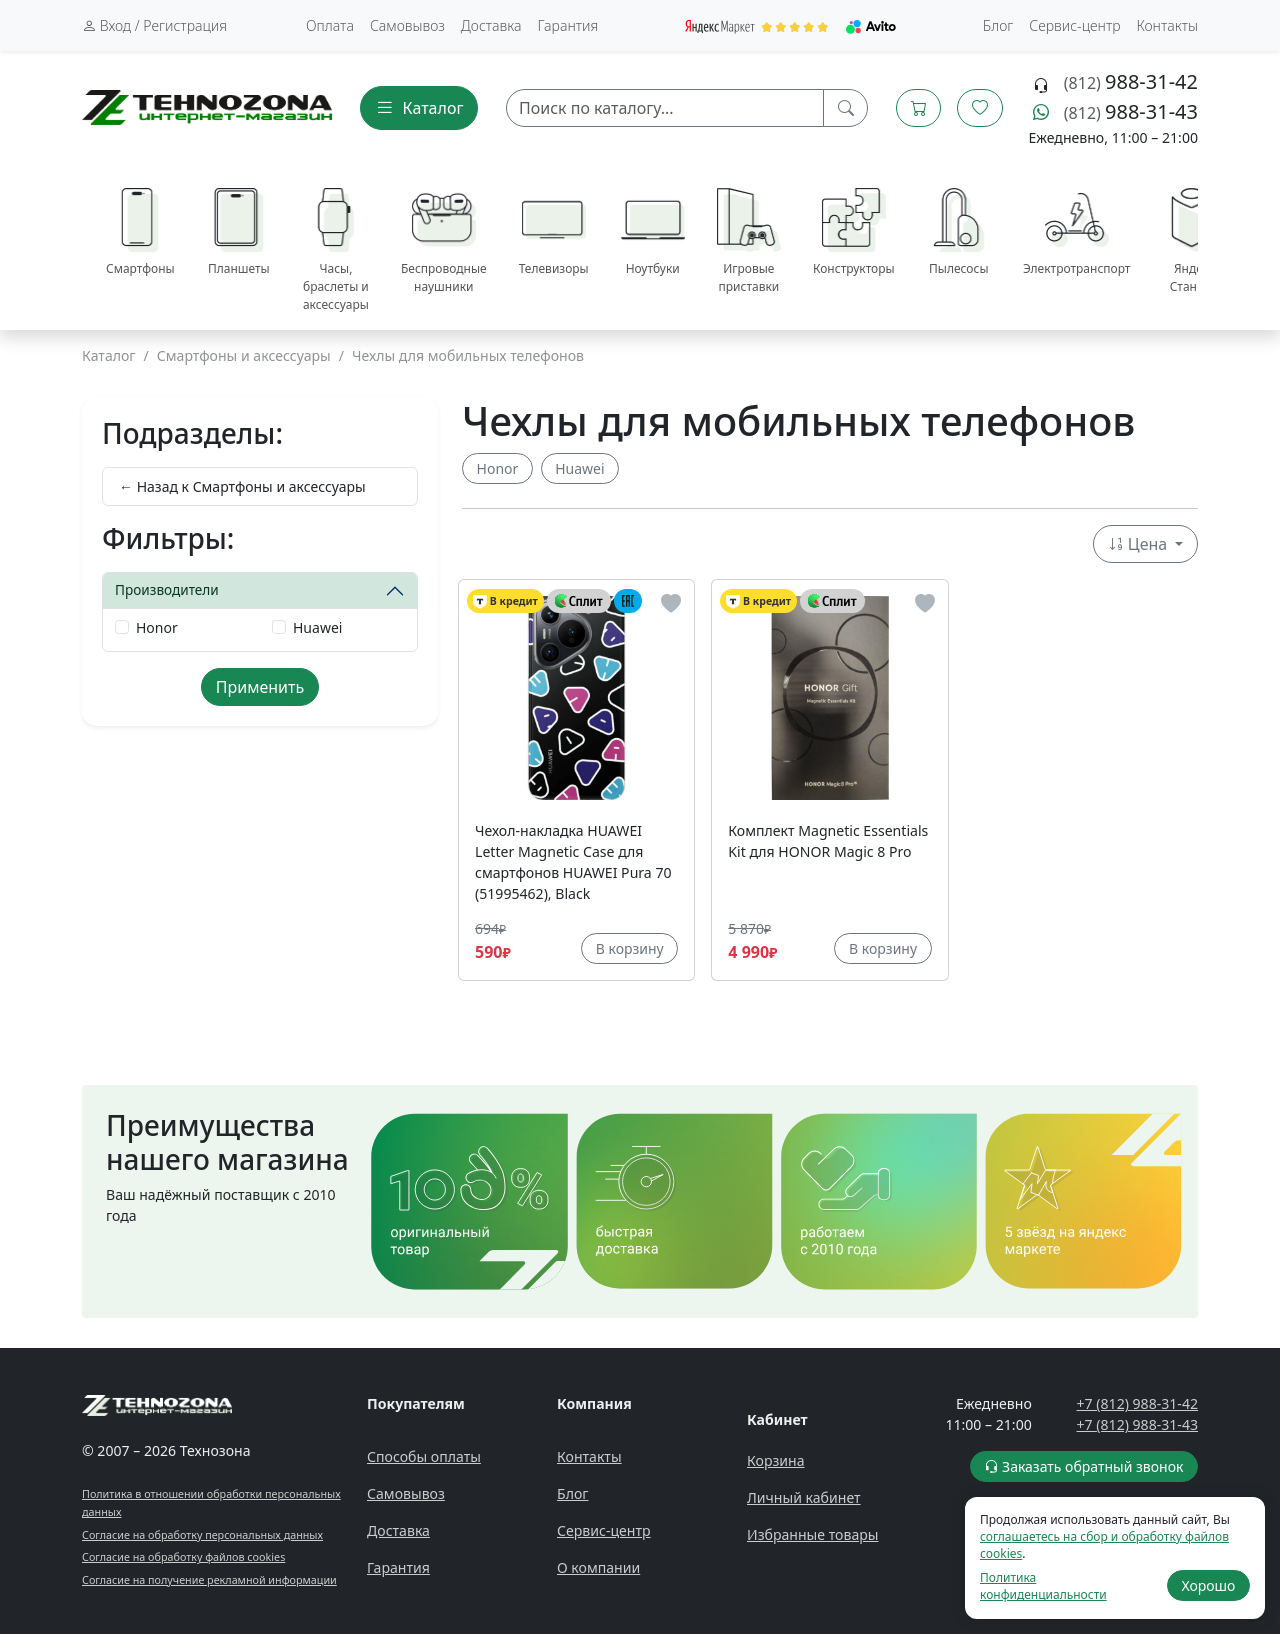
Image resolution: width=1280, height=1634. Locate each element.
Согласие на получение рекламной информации (209, 1579)
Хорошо (1208, 1585)
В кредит (505, 601)
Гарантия (568, 25)
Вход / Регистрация (154, 25)
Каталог (109, 355)
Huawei (317, 627)
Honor (157, 627)
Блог (998, 25)
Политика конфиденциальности (1043, 1586)
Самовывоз (407, 25)
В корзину (630, 948)
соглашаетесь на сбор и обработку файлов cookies (1104, 1545)
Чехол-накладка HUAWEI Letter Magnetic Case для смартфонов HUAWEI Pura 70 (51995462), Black (573, 862)
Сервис (1074, 25)
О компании (598, 1567)
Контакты (1167, 25)
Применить (260, 687)
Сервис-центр (604, 1530)
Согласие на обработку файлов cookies (183, 1556)
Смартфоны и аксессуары (244, 355)
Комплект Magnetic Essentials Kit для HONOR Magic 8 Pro (828, 841)
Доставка (491, 25)
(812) (1131, 83)
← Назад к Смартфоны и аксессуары (242, 486)
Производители (167, 589)
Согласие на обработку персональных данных (202, 1534)
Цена (1140, 544)
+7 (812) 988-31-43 (1137, 1424)
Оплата (330, 25)
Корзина (776, 1460)
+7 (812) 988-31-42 (1137, 1403)
